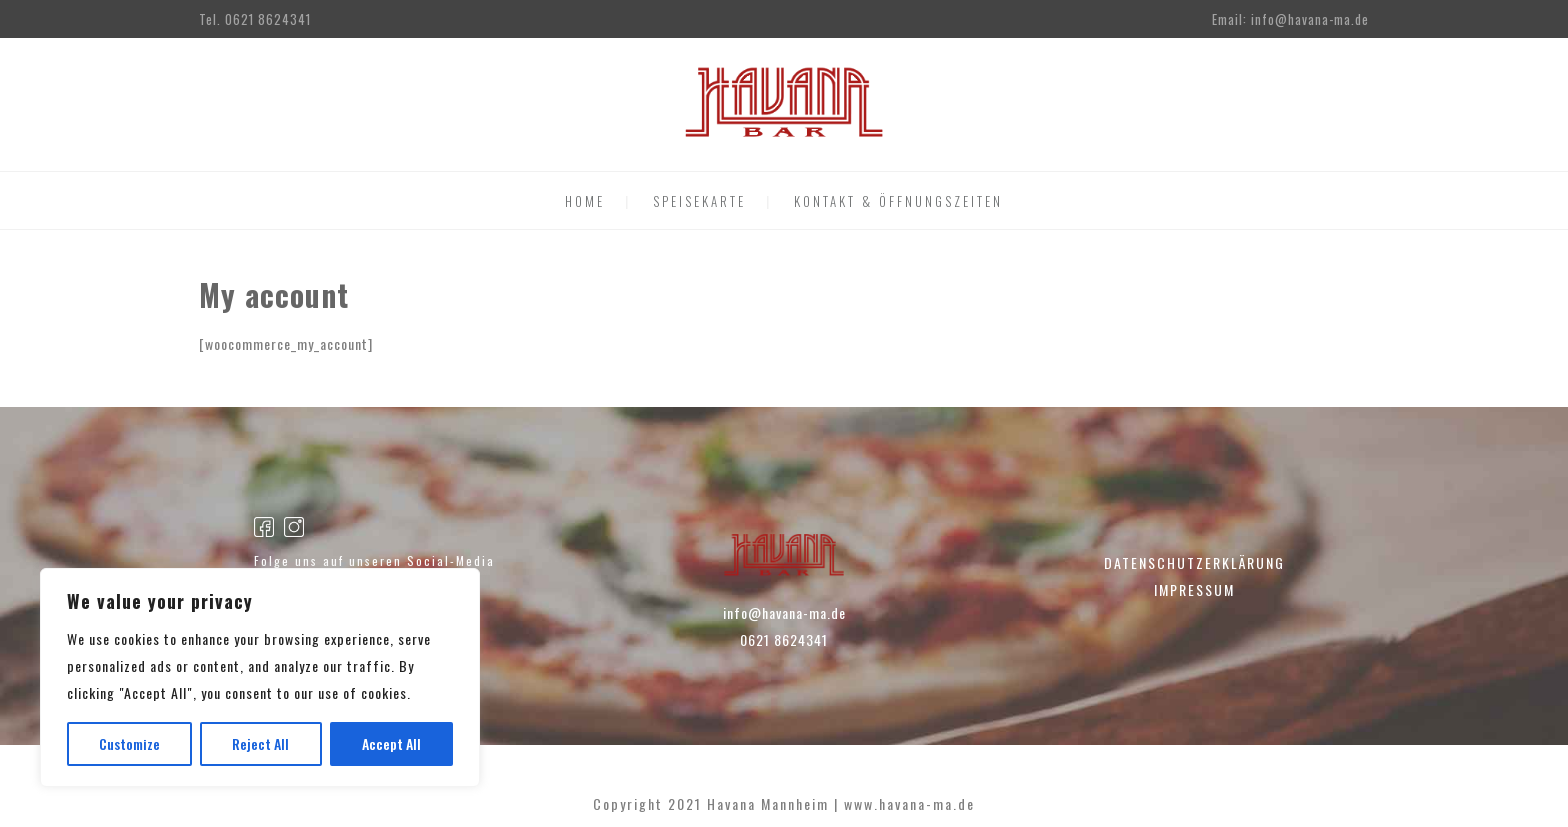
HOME (585, 201)
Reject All (260, 743)
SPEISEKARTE (699, 201)
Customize (129, 743)
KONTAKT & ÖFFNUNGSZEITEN (898, 201)
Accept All (391, 743)
